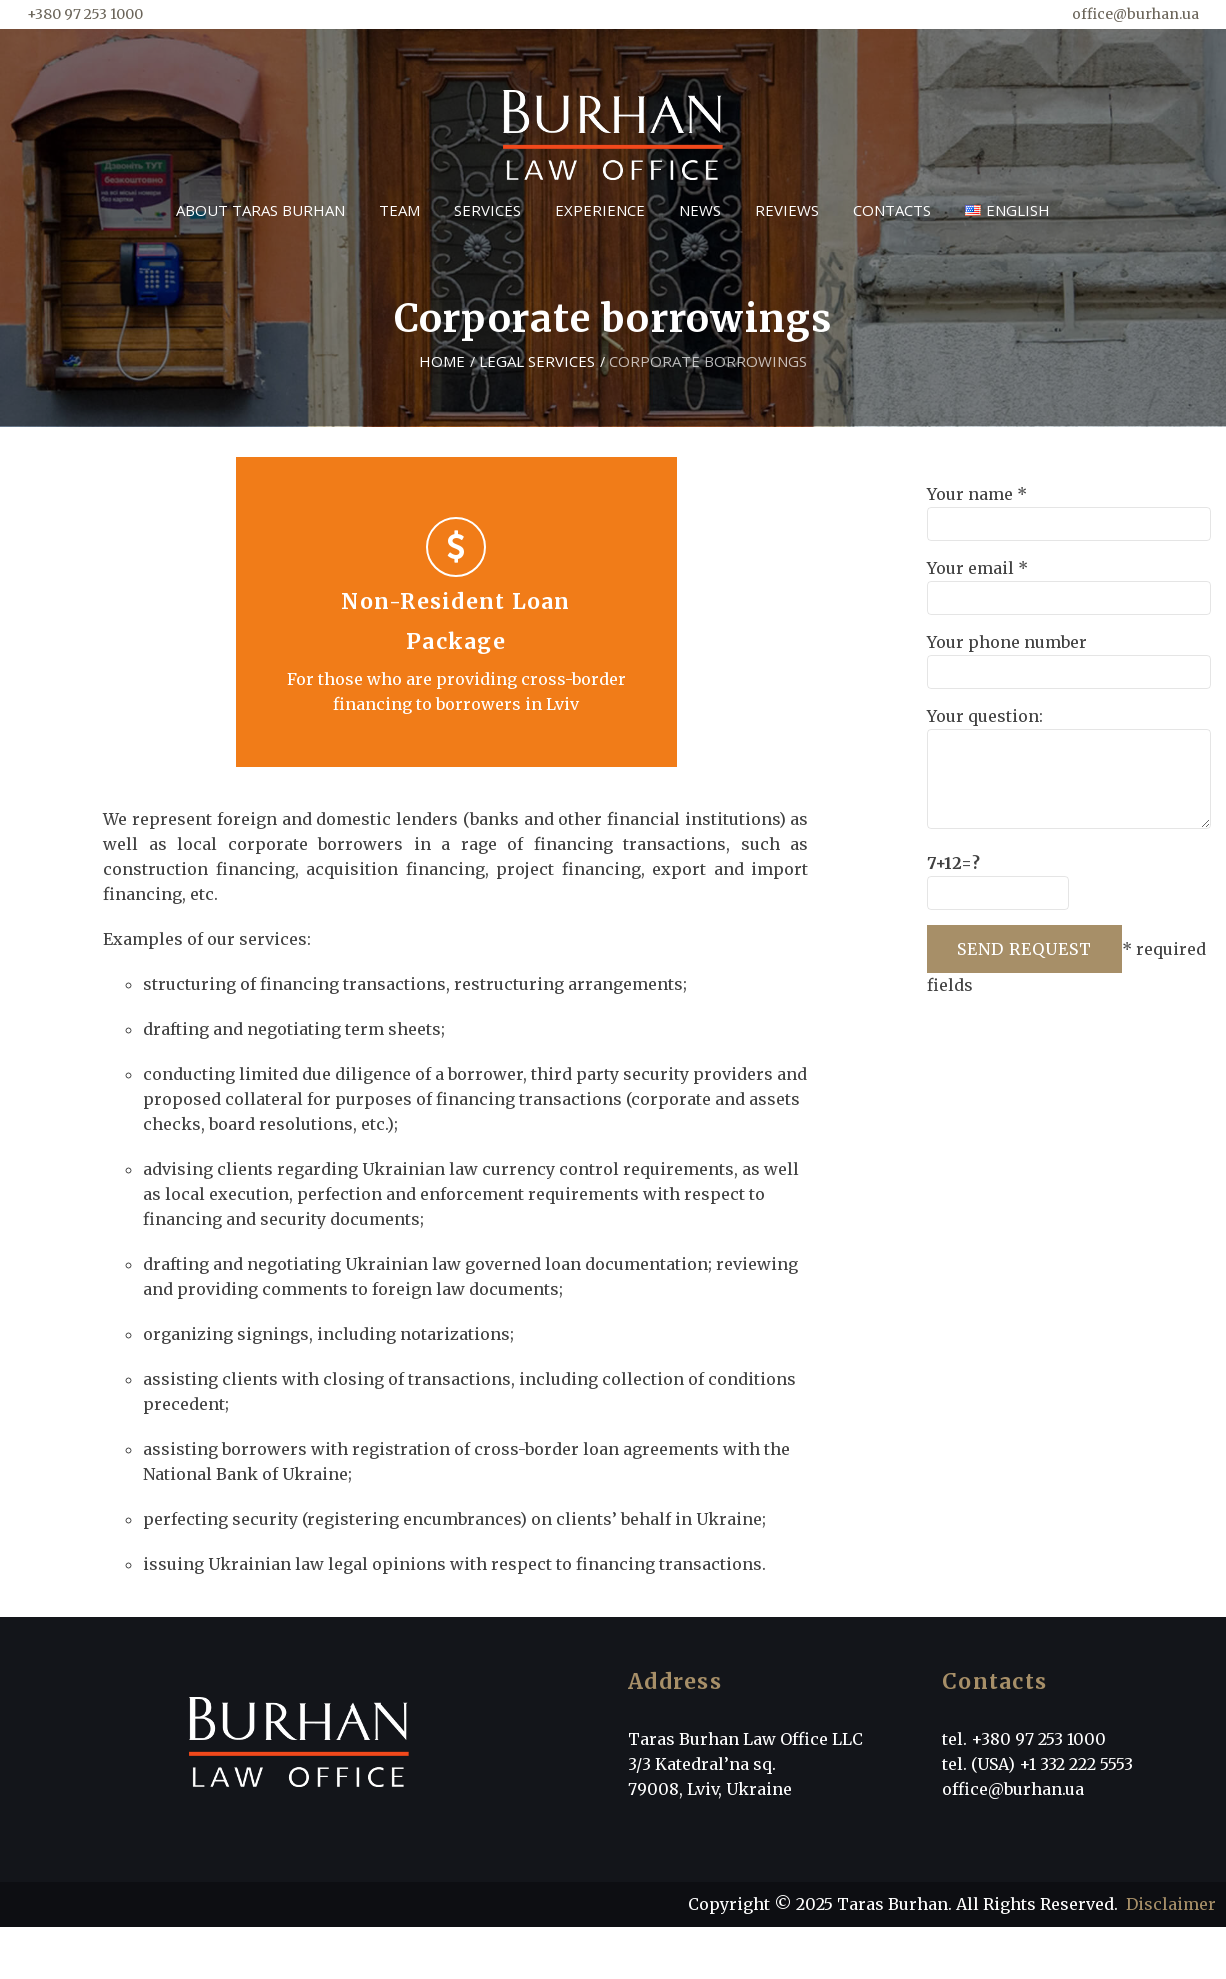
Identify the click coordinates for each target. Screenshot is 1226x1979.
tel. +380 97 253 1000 (1024, 1739)
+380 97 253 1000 (85, 14)
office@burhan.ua (1135, 14)
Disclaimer (1171, 1904)
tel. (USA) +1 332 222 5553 (1037, 1764)
